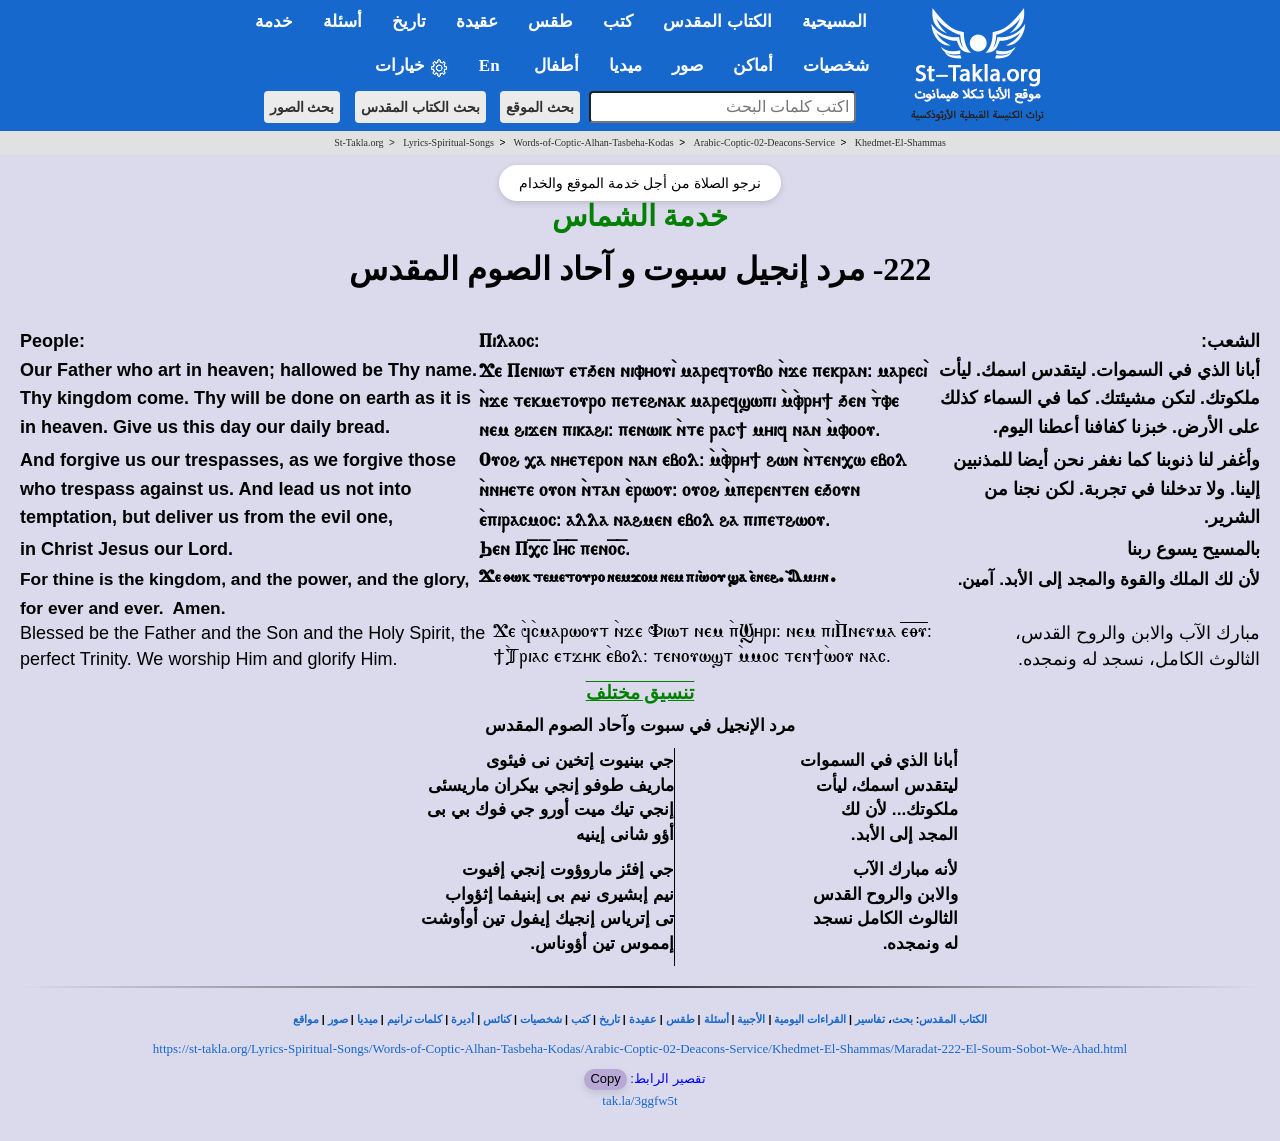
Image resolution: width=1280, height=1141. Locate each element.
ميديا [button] (625, 65)
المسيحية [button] (834, 21)
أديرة (462, 1019)
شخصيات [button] (842, 65)
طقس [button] (550, 21)
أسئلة (716, 1019)
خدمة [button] (274, 21)
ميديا (367, 1019)
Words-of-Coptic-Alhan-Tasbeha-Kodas (594, 142)
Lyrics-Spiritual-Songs (448, 142)
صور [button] (687, 65)
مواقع (306, 1019)
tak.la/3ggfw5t (639, 1100)
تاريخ (609, 1019)
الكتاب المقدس (953, 1019)
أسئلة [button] (342, 21)
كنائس (497, 1019)
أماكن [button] (753, 65)
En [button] (491, 65)
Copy (605, 1078)
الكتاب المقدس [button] (717, 21)
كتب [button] (618, 21)
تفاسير (870, 1019)
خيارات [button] (412, 66)
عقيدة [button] (477, 21)
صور (338, 1019)
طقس (680, 1019)
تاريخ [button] (409, 21)
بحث (902, 1019)
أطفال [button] (556, 65)
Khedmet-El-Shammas (900, 142)
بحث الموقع (540, 107)
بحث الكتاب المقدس (420, 107)
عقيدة (643, 1019)
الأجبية (751, 1019)
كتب (580, 1019)
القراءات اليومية (810, 1019)
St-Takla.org (358, 142)
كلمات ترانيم (415, 1019)
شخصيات (541, 1019)
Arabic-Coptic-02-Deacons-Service (764, 142)
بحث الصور (302, 107)
